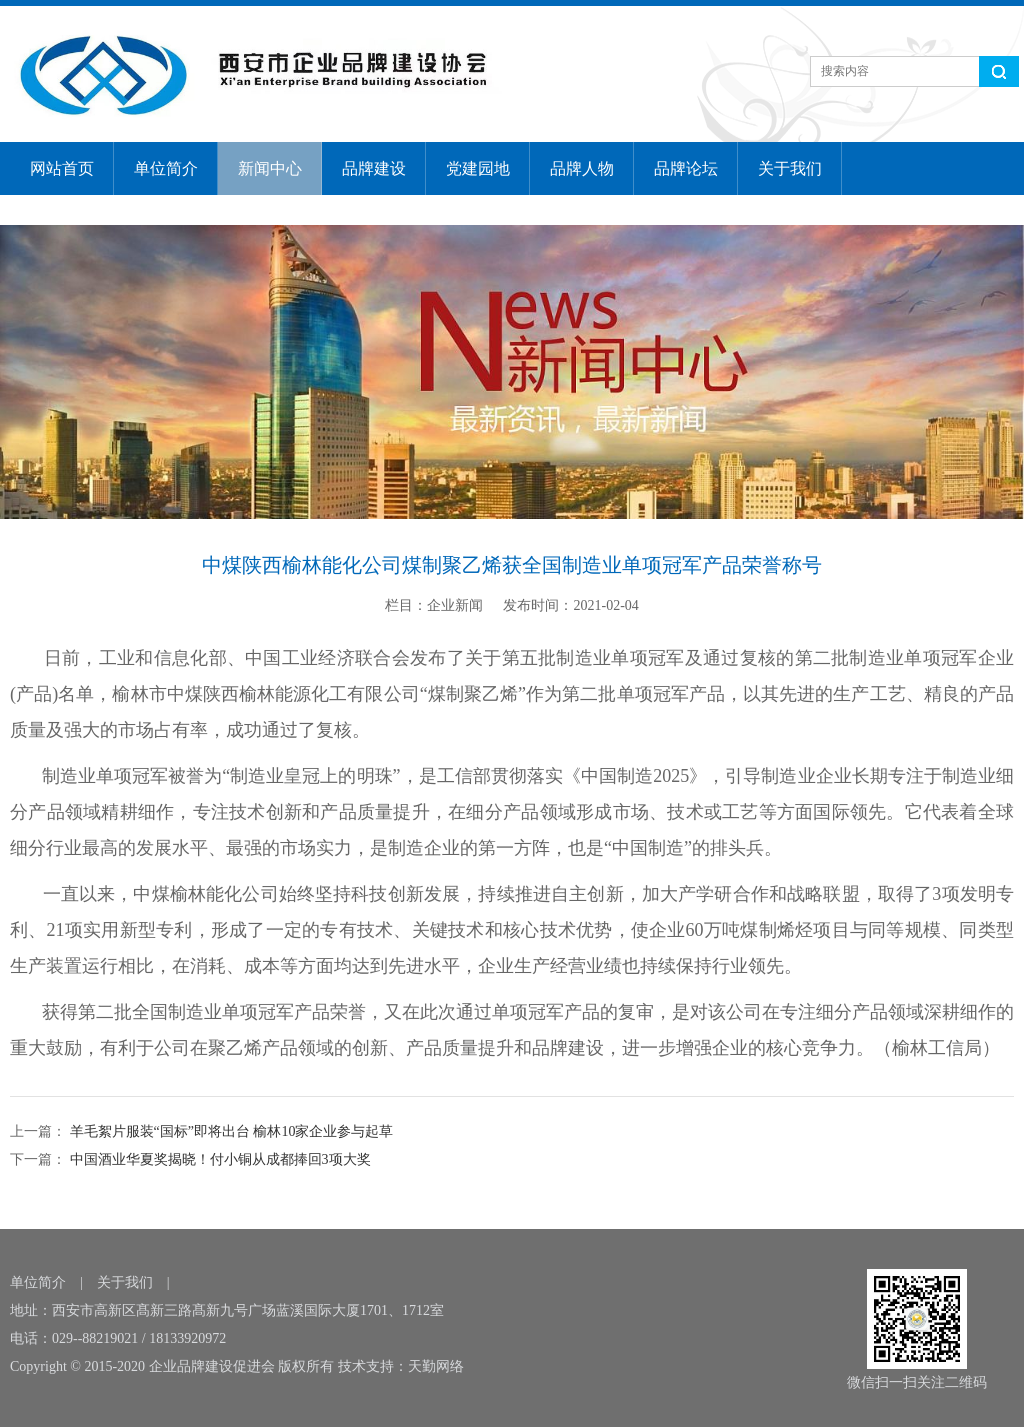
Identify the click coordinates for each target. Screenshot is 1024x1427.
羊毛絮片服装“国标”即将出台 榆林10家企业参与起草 (229, 1131)
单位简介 (166, 168)
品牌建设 (374, 168)
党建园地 (478, 168)
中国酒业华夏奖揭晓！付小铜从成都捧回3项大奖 (218, 1159)
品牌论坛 (686, 168)
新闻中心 (270, 168)
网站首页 (62, 168)
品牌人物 (582, 168)
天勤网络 (436, 1366)
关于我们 (790, 168)
